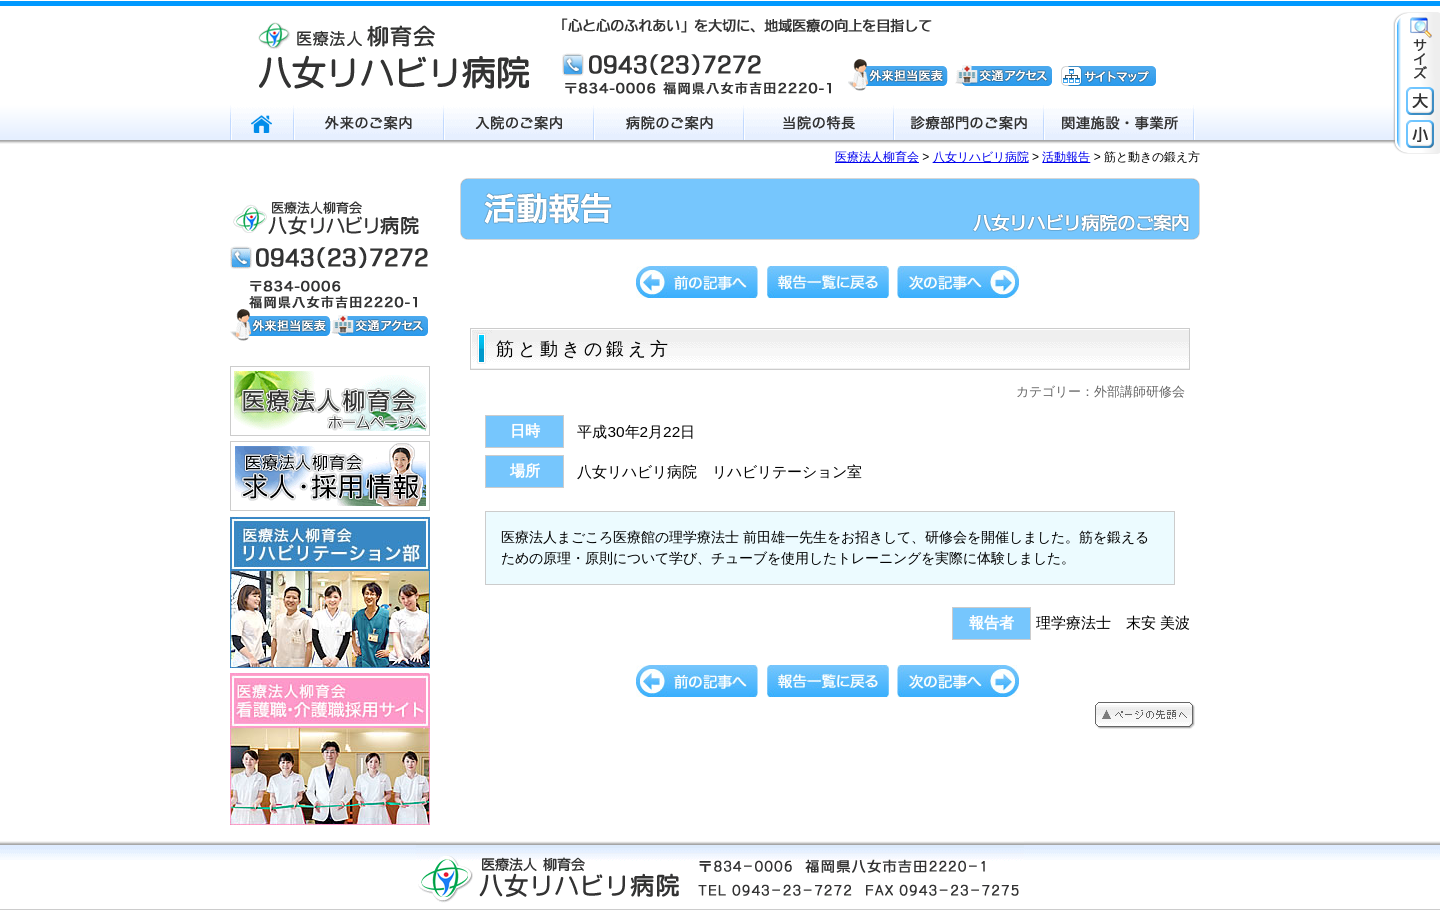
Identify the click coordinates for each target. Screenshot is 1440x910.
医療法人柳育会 (877, 157)
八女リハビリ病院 (981, 157)
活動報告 (1066, 157)
